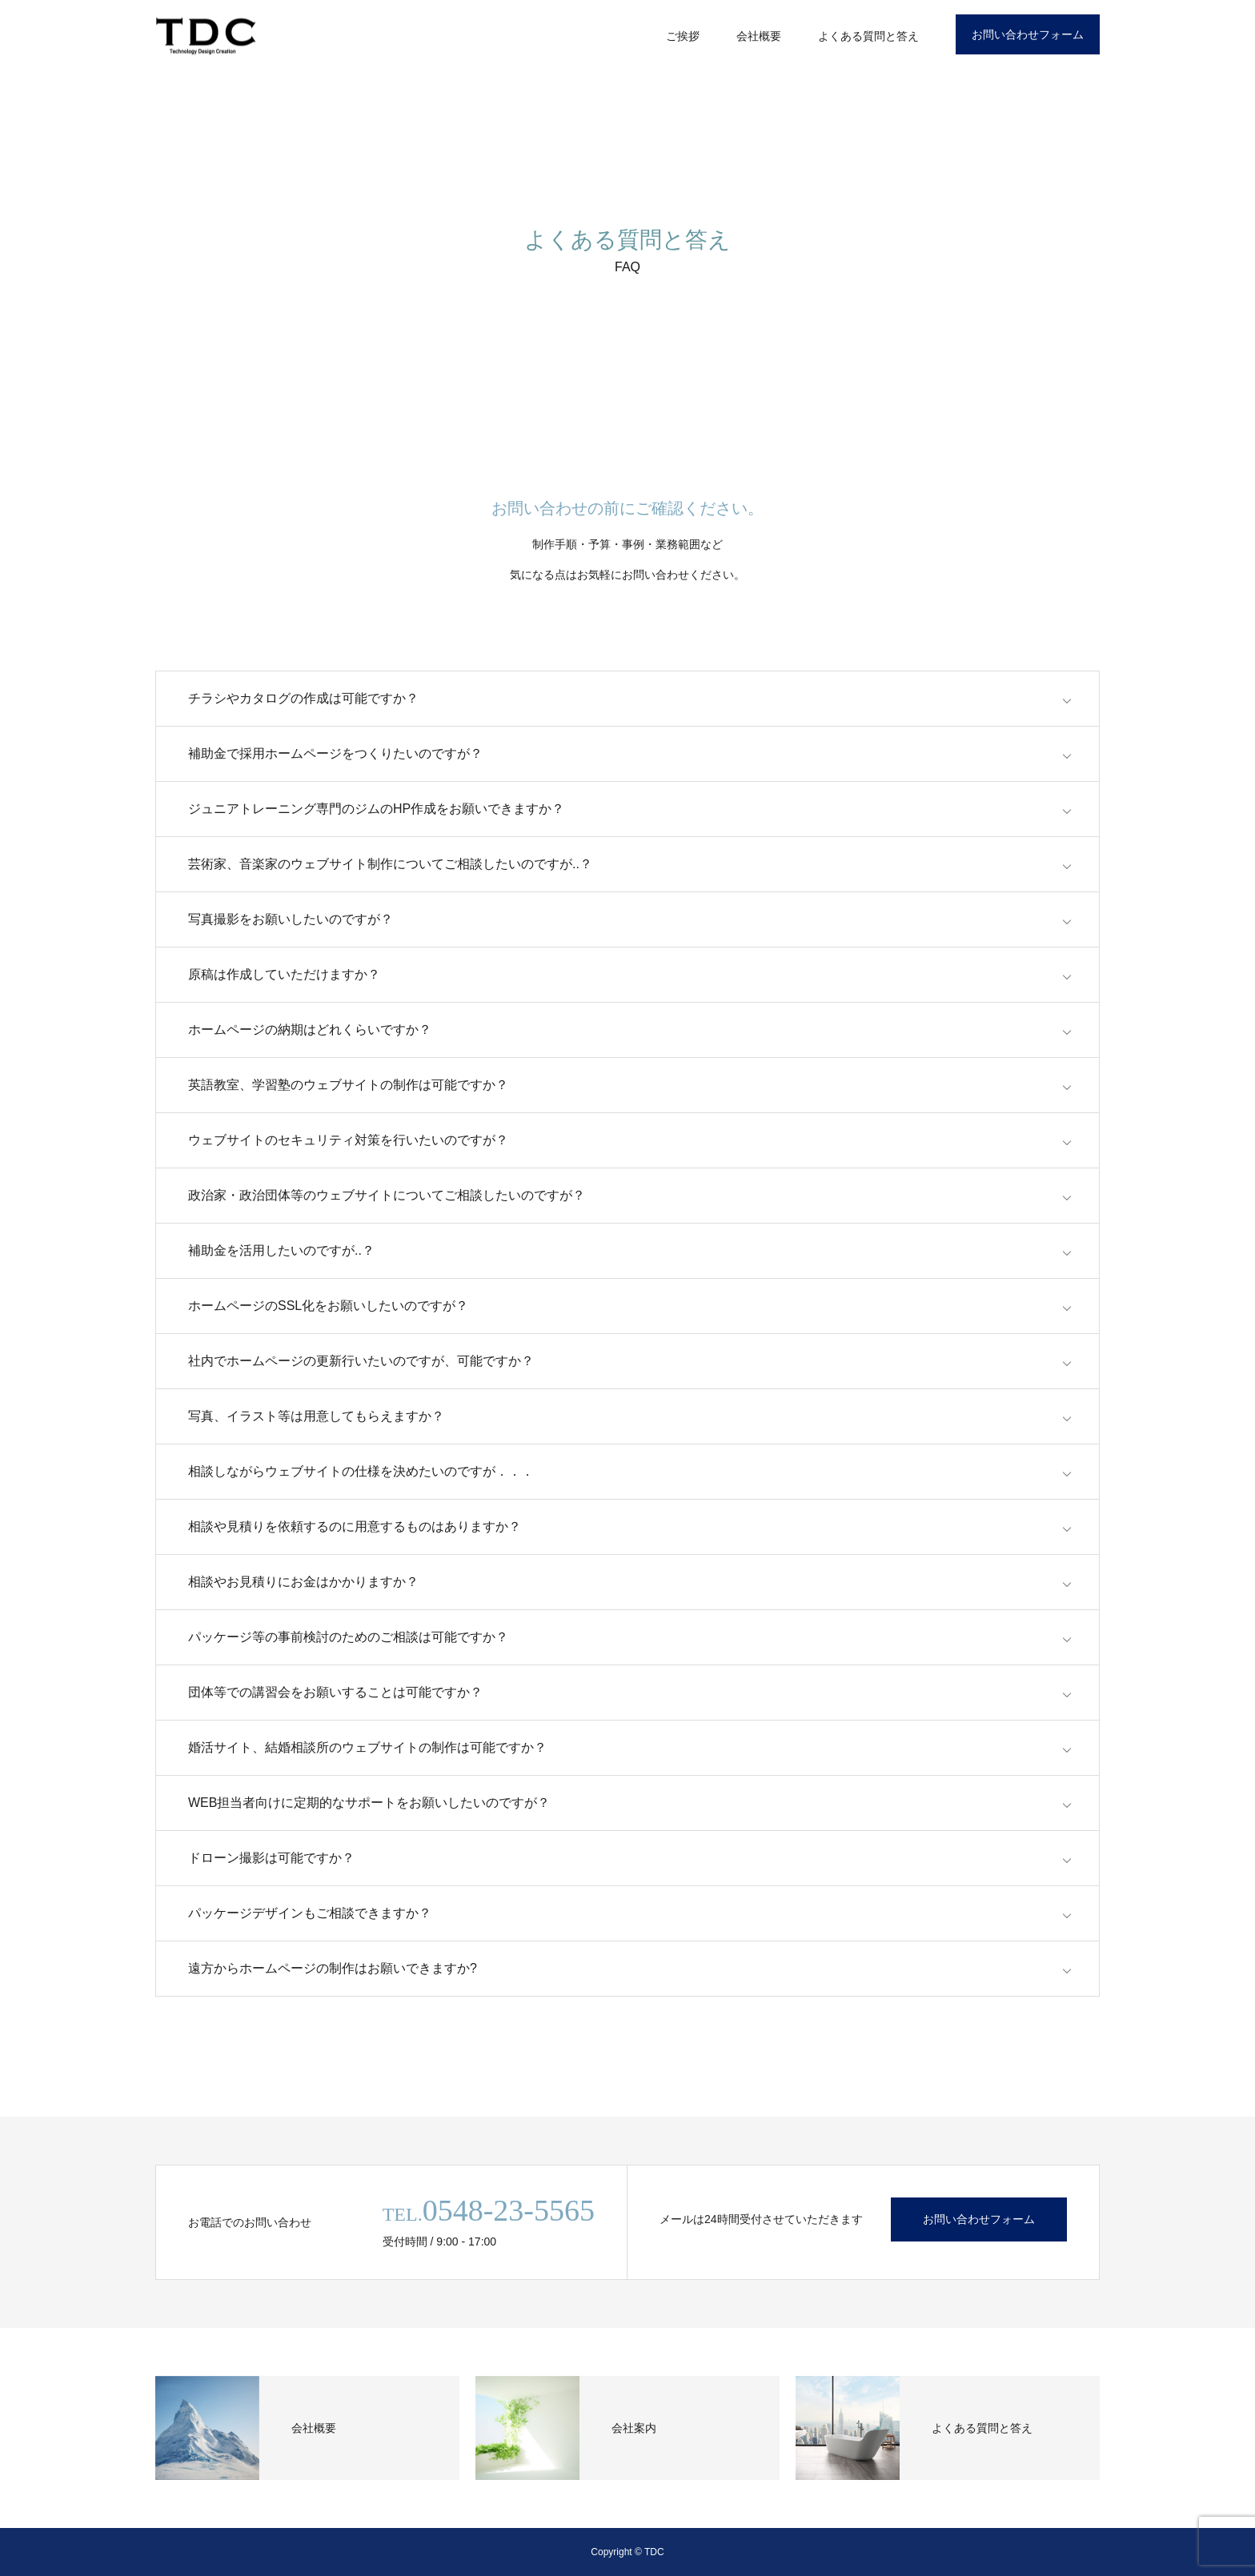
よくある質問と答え (868, 36)
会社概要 (758, 36)
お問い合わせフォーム (1028, 34)
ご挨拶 (683, 36)
